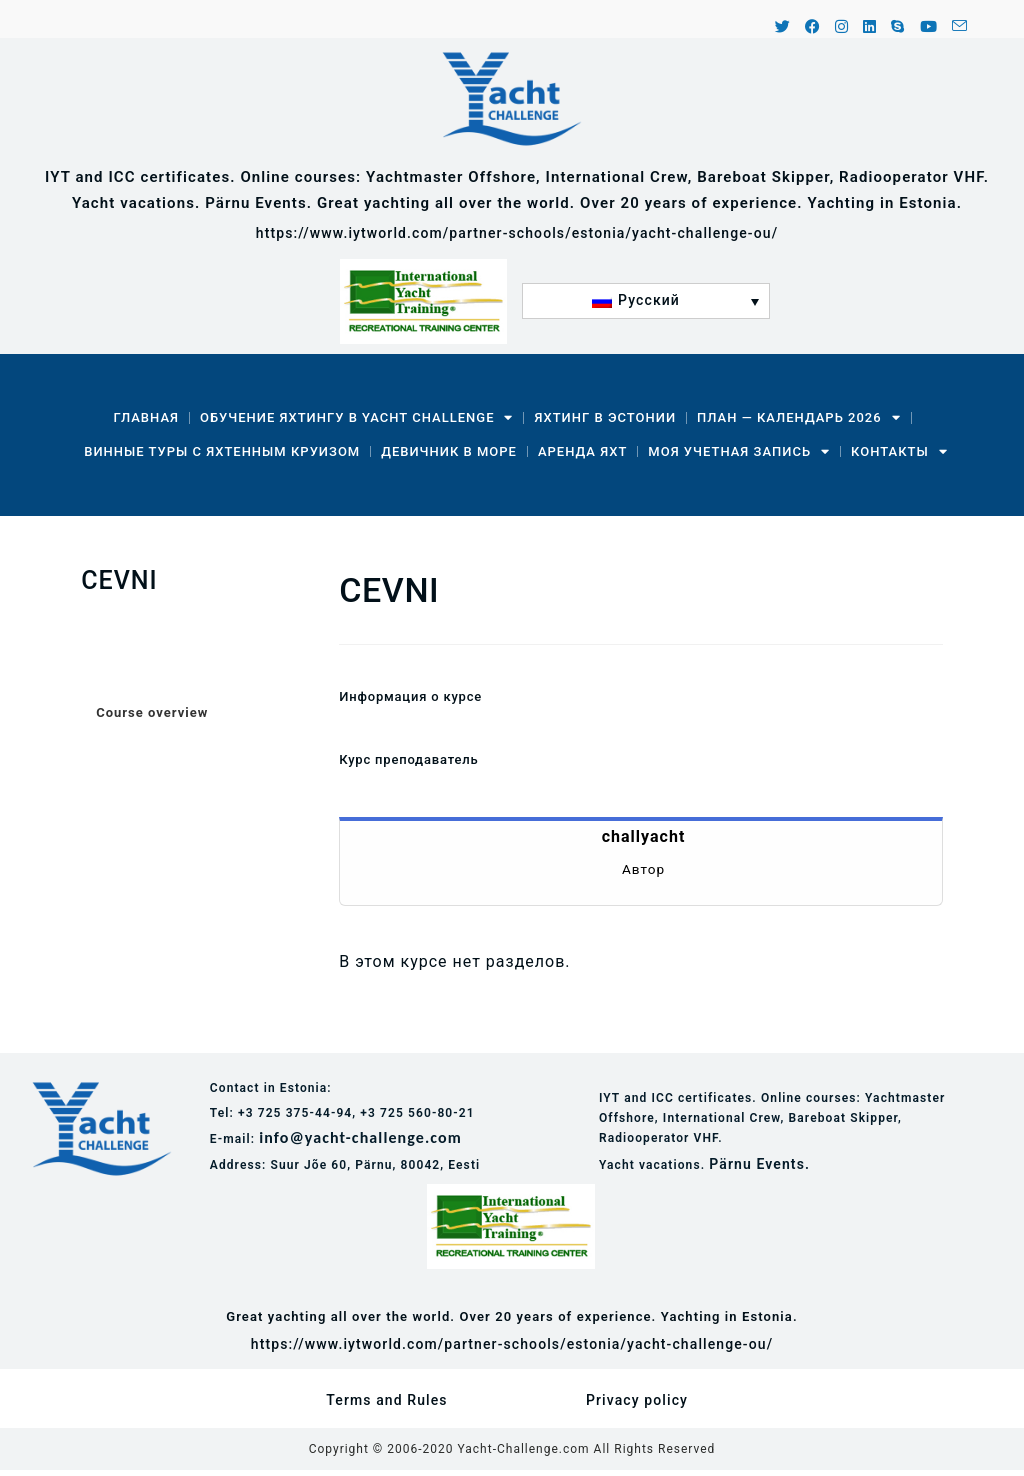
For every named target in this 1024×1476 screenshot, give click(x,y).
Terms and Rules (386, 1400)
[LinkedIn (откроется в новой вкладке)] (870, 28)
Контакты (899, 451)
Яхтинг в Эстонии (605, 417)
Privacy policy (637, 1400)
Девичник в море (449, 451)
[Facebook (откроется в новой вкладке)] (813, 28)
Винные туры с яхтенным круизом (222, 451)
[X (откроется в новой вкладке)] (783, 28)
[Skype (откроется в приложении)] (898, 28)
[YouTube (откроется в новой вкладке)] (929, 28)
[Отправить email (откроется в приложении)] (956, 28)
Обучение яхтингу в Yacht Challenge (356, 417)
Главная (146, 417)
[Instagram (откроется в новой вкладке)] (842, 28)
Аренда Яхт (582, 451)
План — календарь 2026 (799, 417)
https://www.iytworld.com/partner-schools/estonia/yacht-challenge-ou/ (517, 233)
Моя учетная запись (739, 451)
